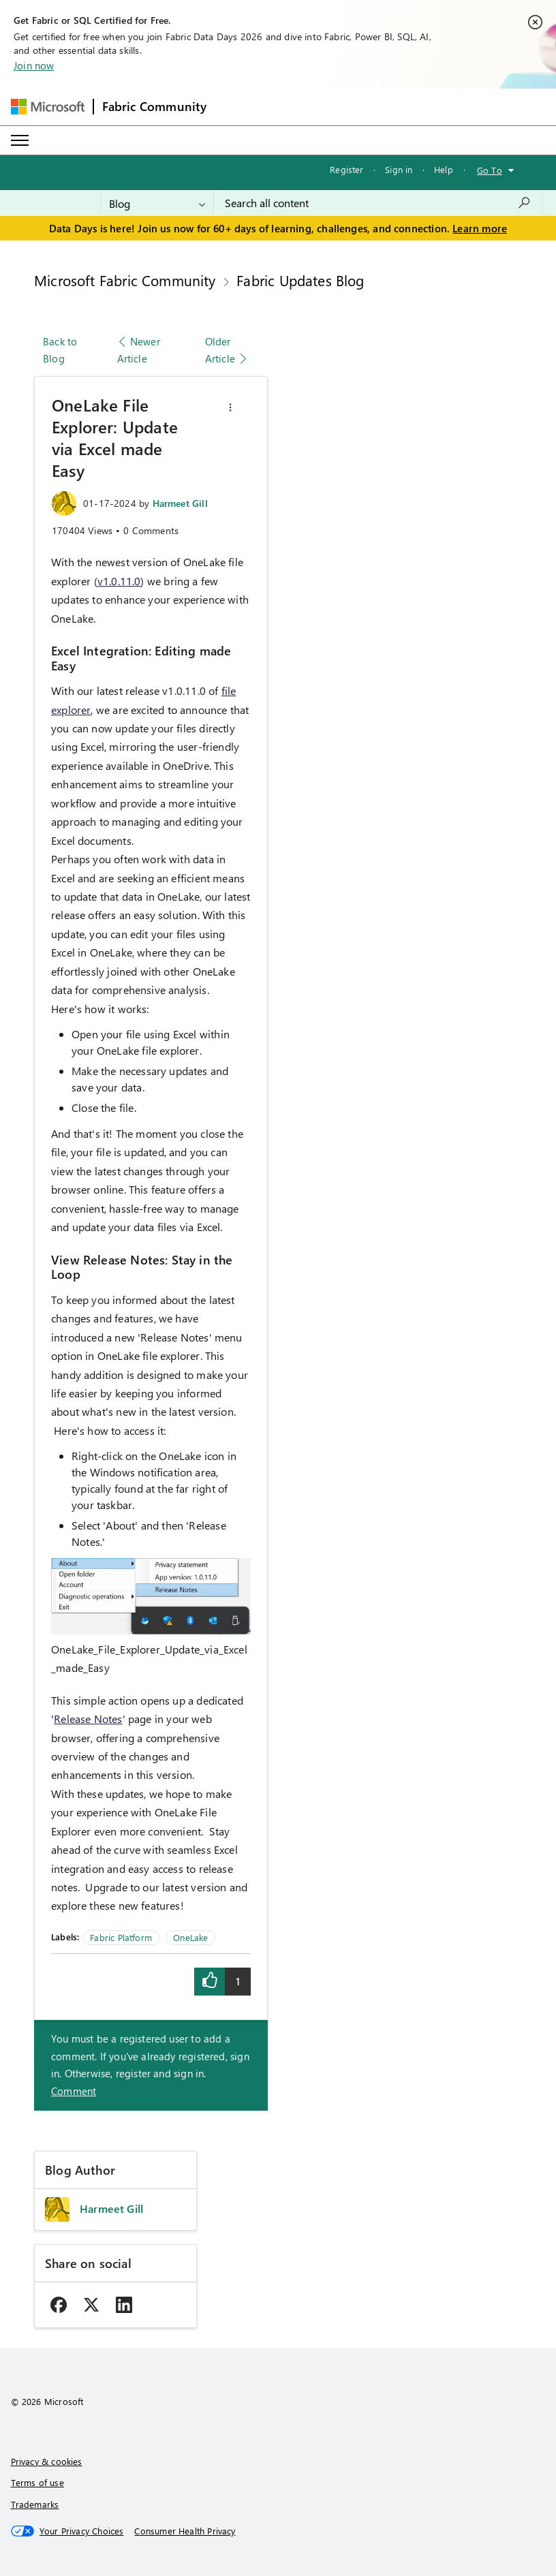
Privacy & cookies (46, 2461)
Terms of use (37, 2482)
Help (443, 169)
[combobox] (377, 203)
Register (346, 169)
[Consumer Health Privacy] (184, 2531)
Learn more (479, 228)
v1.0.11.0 (119, 581)
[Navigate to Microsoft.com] (47, 106)
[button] (230, 407)
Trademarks (35, 2504)
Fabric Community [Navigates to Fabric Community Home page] (154, 106)
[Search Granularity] (157, 203)
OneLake (190, 1937)
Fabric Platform (121, 1937)
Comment (73, 2091)
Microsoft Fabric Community (125, 280)
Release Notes (88, 1718)
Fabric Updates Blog (300, 280)
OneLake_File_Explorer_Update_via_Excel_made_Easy (149, 1658)
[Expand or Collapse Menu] (20, 140)
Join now (34, 65)
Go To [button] (489, 170)
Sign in (398, 169)
